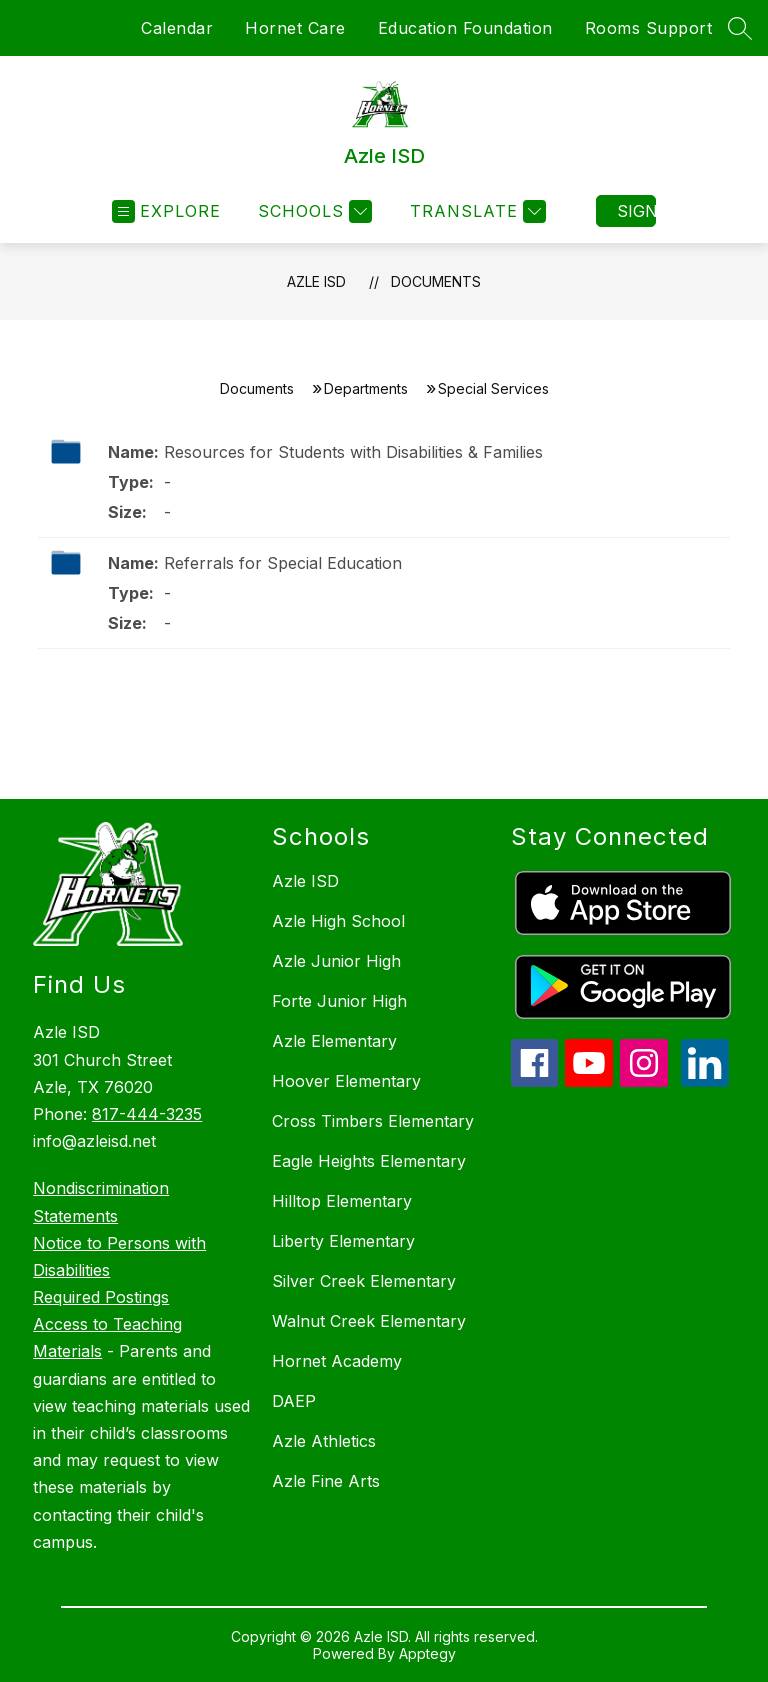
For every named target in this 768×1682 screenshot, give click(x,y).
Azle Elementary (334, 1041)
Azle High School (338, 921)
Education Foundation (465, 28)
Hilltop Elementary (342, 1201)
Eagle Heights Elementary (369, 1161)
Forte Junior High (339, 1001)
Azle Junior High (336, 961)
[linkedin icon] (705, 1081)
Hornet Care (295, 28)
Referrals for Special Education (283, 563)
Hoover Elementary (346, 1081)
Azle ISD (316, 281)
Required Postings (101, 1297)
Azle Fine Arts (326, 1481)
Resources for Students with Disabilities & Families (353, 452)
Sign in (636, 211)
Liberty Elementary (343, 1241)
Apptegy (427, 1653)
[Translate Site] (475, 211)
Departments (366, 388)
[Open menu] (166, 211)
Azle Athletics (324, 1441)
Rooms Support (649, 28)
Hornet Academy (337, 1361)
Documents (436, 281)
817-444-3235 (147, 1114)
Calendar (177, 28)
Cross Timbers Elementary (373, 1121)
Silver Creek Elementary (364, 1281)
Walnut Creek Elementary (369, 1321)
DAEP (294, 1401)
